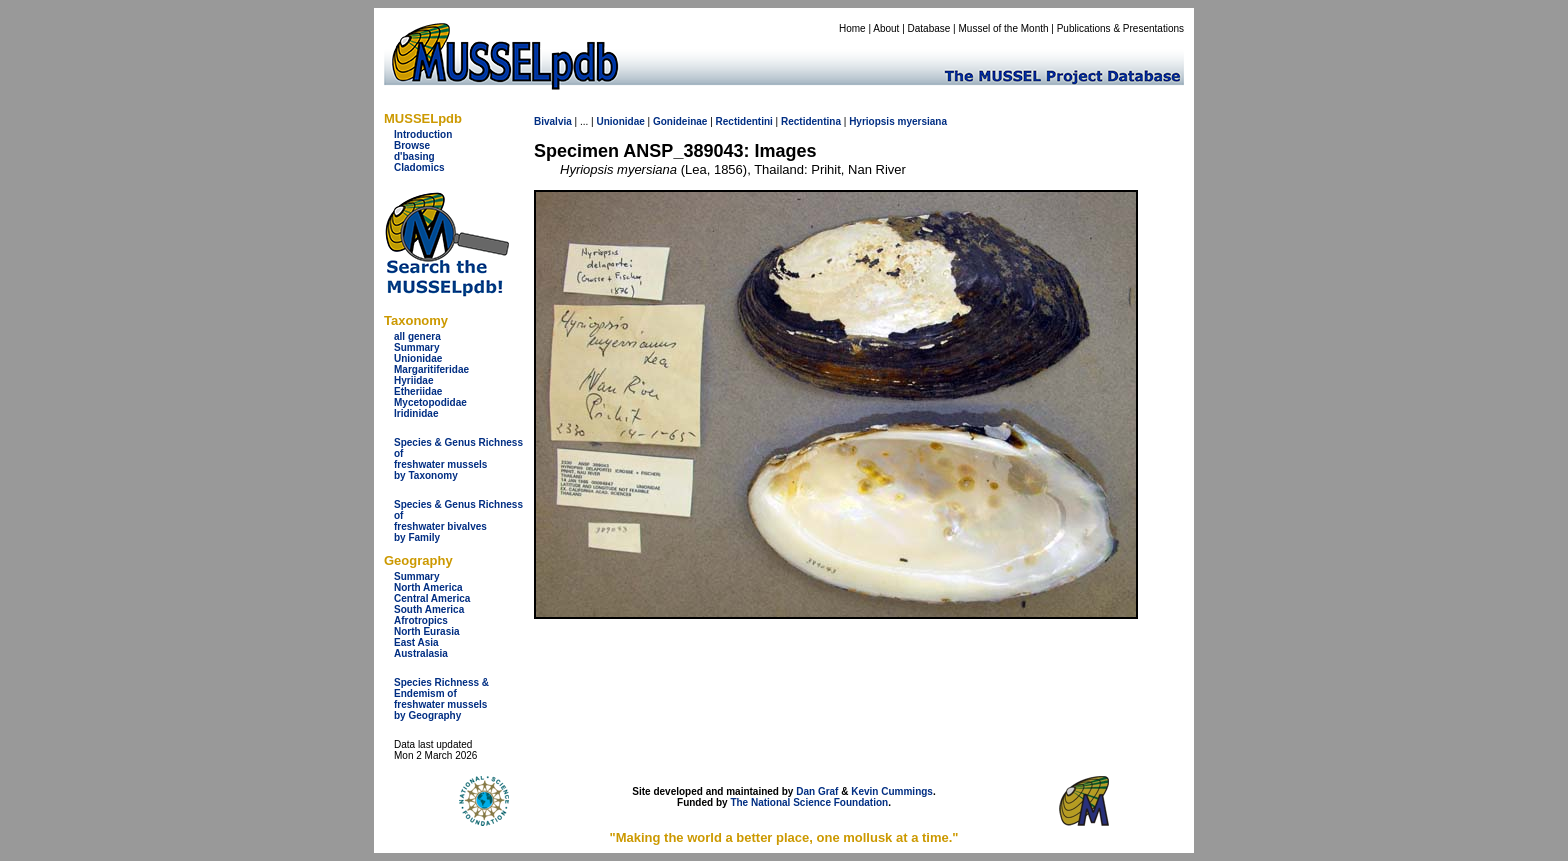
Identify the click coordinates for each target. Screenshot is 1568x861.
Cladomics (419, 167)
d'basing (414, 156)
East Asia (416, 642)
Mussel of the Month (1004, 28)
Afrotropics (421, 620)
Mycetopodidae (430, 402)
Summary (417, 347)
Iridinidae (416, 413)
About (886, 28)
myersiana (922, 121)
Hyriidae (413, 380)
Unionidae (418, 358)
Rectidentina (811, 121)
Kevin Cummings (892, 791)
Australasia (421, 653)
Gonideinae (680, 121)
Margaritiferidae (431, 369)
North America (428, 587)
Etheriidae (418, 391)
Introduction (423, 134)
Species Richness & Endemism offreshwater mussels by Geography (441, 699)
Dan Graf (817, 791)
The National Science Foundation (809, 802)
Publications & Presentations (1120, 28)
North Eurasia (427, 631)
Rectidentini (744, 121)
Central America (432, 598)
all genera (417, 336)
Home (852, 28)
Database (929, 28)
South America (429, 609)
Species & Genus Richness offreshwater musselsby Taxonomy (458, 459)
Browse (412, 145)
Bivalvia (553, 121)
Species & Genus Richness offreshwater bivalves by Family (458, 521)
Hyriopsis (872, 121)
